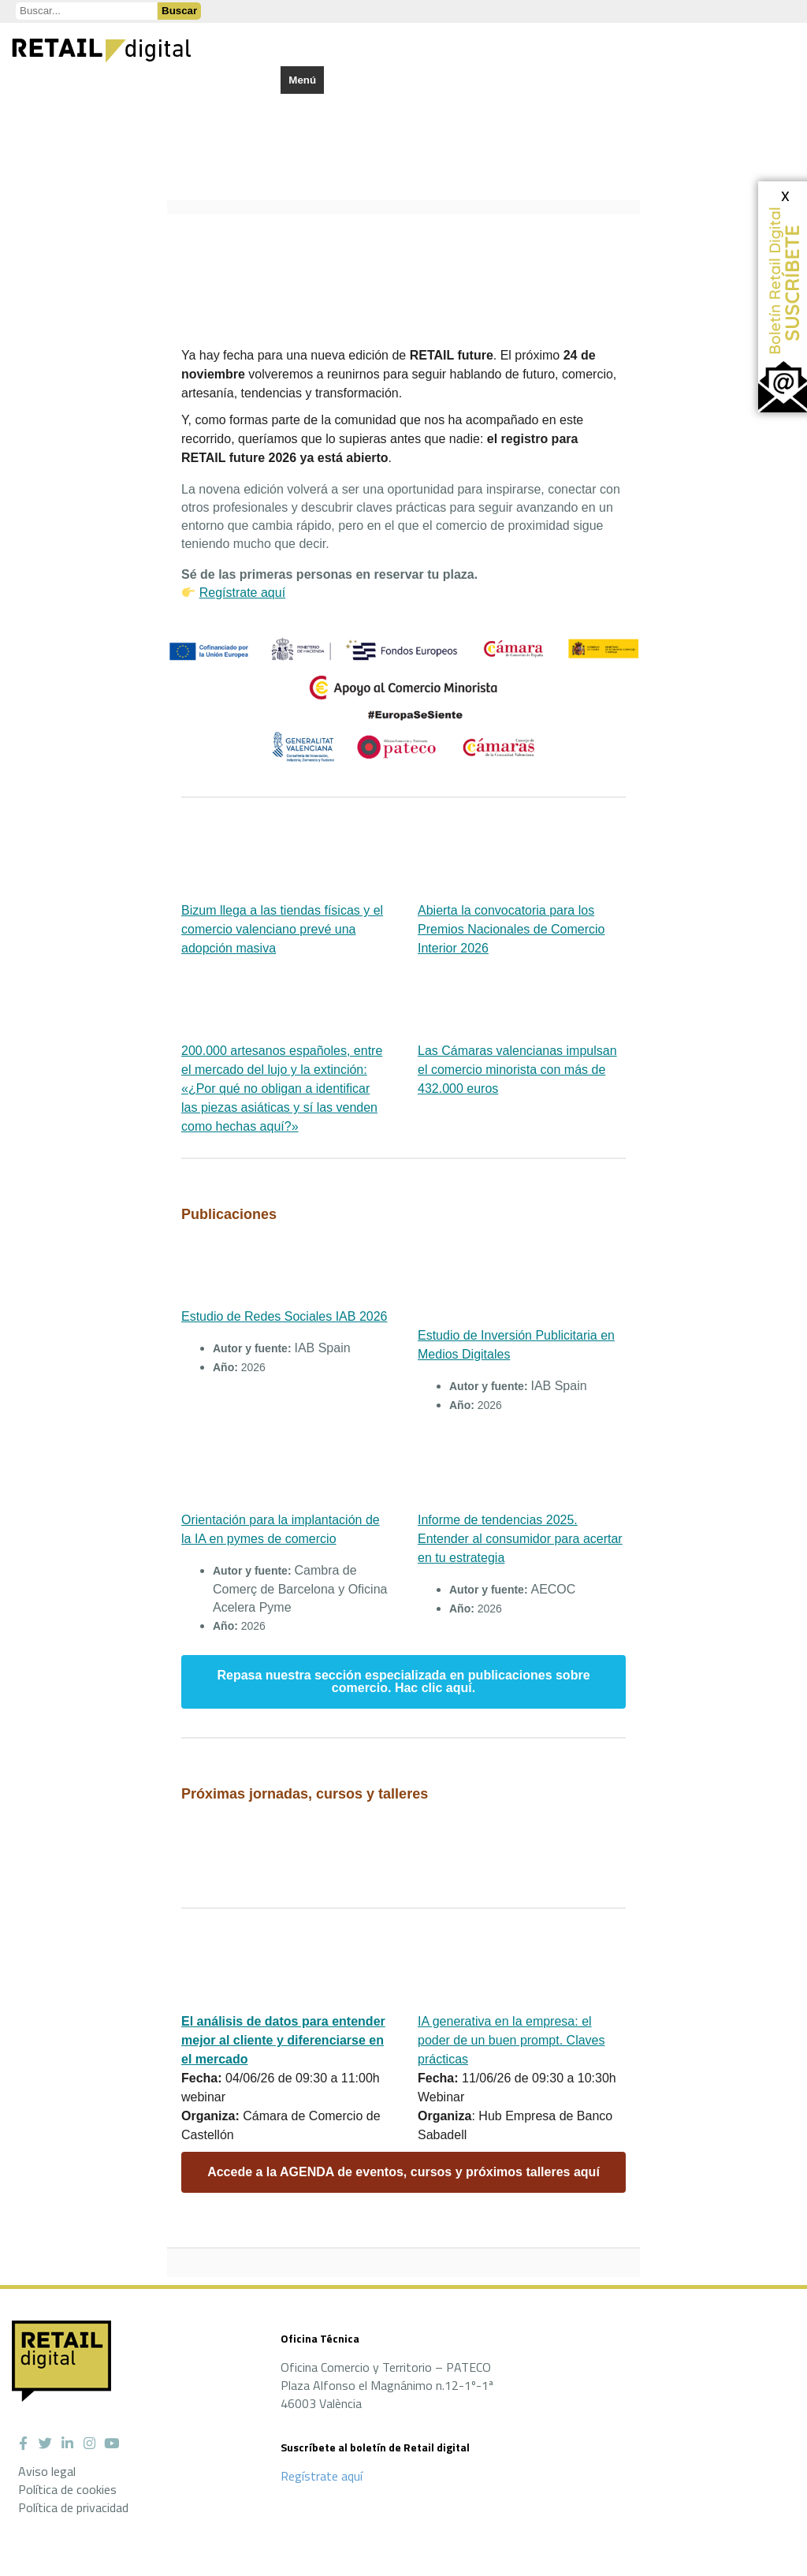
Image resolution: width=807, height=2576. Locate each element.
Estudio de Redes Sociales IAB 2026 (284, 1316)
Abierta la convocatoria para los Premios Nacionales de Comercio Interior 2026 (511, 929)
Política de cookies (67, 2489)
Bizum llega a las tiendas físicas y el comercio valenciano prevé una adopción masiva (282, 929)
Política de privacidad (73, 2507)
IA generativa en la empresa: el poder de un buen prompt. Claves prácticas (511, 2040)
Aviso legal (47, 2471)
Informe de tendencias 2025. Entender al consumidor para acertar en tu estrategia (520, 1538)
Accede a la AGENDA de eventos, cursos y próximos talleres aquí (403, 2172)
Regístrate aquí (242, 592)
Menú (302, 80)
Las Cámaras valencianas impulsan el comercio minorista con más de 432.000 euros (517, 1069)
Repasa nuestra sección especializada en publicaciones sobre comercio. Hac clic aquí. (403, 1681)
